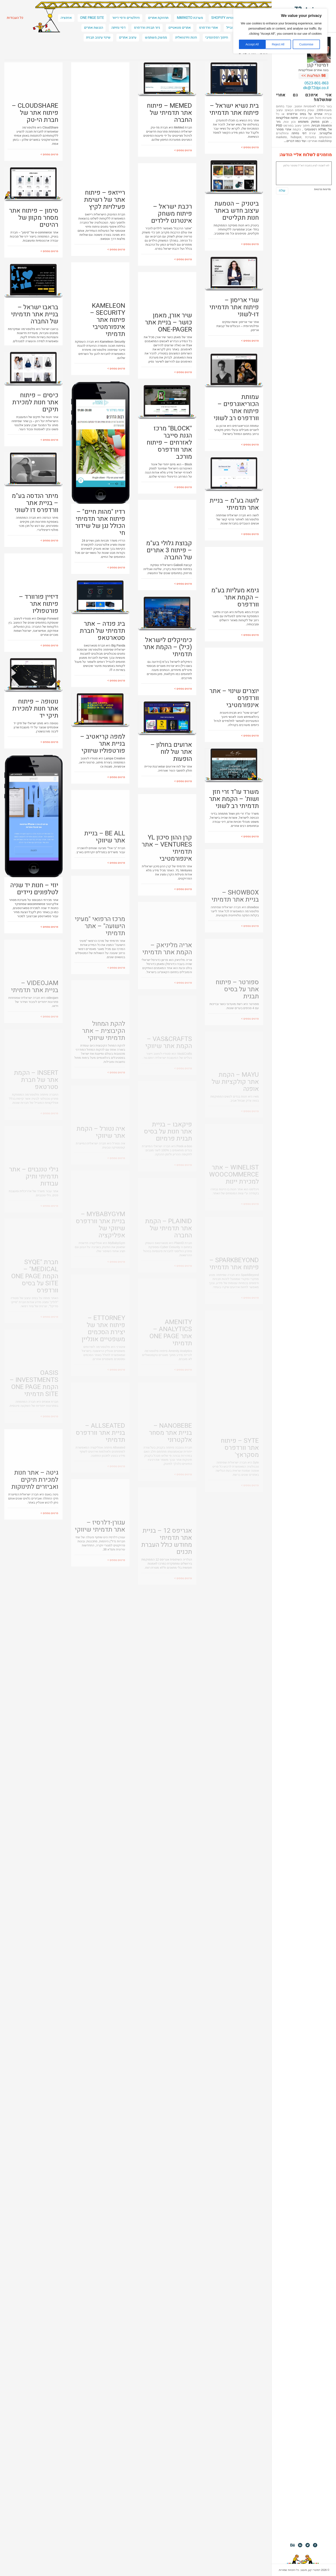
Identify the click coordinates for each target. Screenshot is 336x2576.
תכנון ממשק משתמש (313, 121)
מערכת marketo (190, 17)
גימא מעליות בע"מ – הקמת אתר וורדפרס (235, 597)
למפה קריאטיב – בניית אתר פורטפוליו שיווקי (102, 744)
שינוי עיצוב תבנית (98, 37)
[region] (280, 31)
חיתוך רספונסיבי (216, 37)
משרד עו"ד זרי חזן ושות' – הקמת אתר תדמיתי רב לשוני (234, 799)
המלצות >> (314, 75)
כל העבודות (15, 17)
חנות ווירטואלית (186, 37)
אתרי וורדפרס (208, 27)
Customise (306, 44)
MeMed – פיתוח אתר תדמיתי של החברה (169, 113)
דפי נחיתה (298, 133)
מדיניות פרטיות (322, 189)
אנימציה (66, 17)
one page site (92, 17)
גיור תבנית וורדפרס (147, 27)
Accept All (252, 44)
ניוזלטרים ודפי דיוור (126, 17)
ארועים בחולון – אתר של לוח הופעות (171, 752)
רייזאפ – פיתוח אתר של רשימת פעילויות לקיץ (104, 200)
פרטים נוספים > (49, 154)
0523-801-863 (316, 83)
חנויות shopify (223, 17)
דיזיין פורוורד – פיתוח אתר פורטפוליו (38, 604)
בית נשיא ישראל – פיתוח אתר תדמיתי (234, 109)
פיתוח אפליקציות (287, 117)
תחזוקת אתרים (158, 17)
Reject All (278, 44)
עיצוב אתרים (127, 37)
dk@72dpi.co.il (315, 88)
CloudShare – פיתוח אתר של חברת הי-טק (35, 113)
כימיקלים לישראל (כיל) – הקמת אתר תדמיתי (167, 647)
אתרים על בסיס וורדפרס (304, 114)
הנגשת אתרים (93, 27)
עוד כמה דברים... (295, 141)
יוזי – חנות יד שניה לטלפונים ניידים (34, 889)
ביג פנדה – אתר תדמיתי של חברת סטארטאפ (102, 631)
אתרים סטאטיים (179, 27)
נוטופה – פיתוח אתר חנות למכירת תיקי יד (35, 708)
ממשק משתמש (156, 37)
